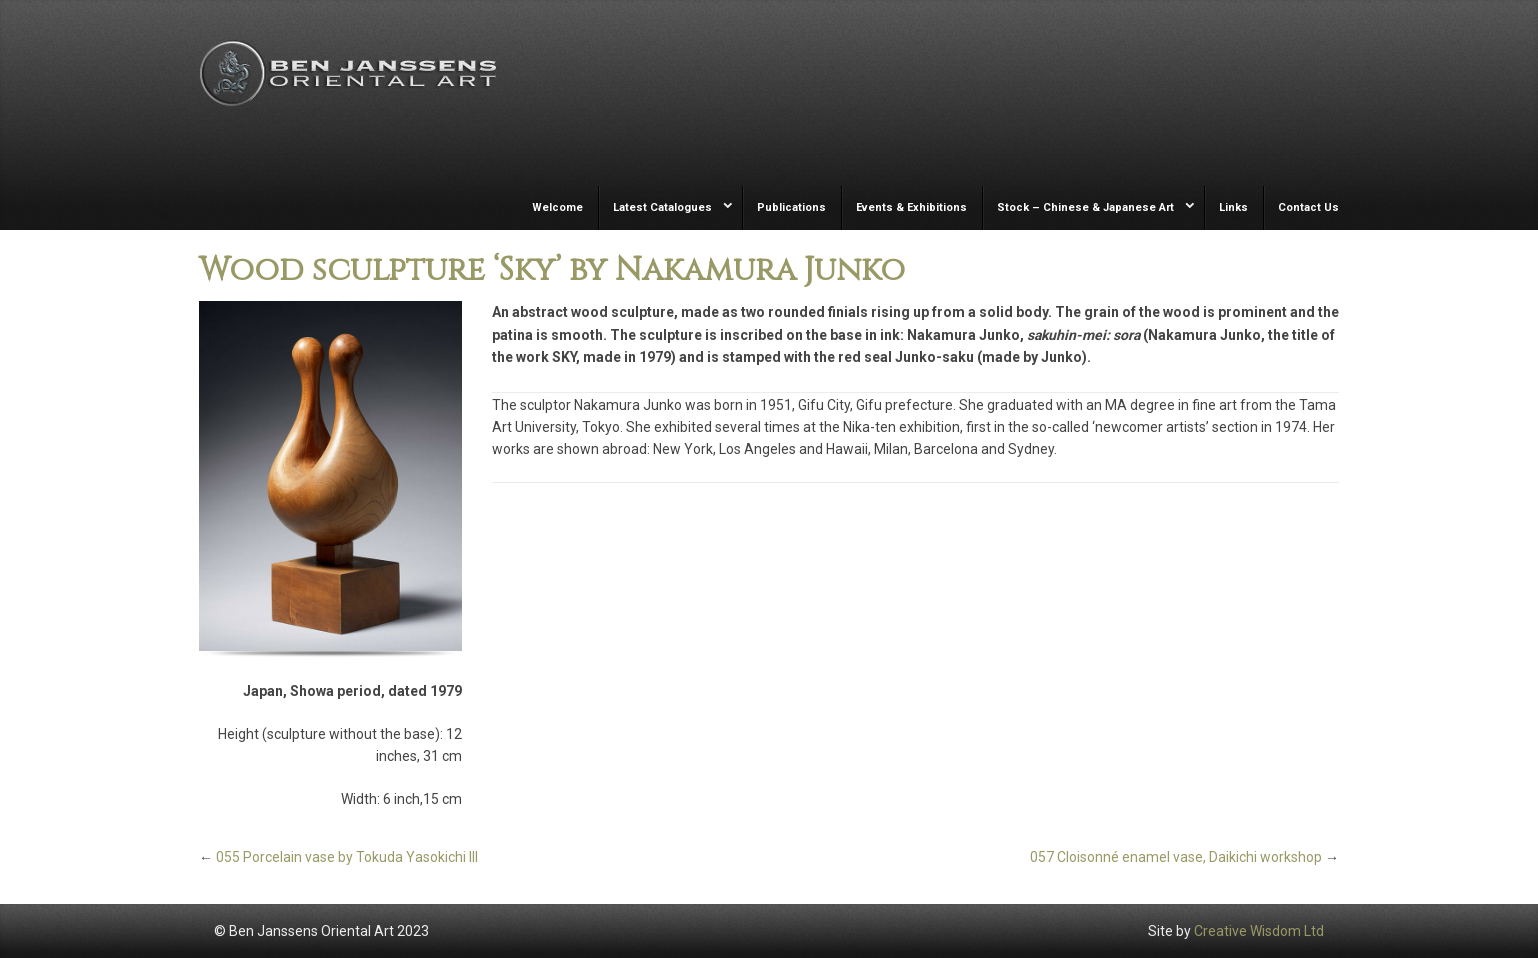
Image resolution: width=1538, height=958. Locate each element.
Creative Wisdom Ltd (1259, 931)
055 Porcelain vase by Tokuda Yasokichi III (347, 857)
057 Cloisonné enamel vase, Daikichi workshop (1176, 857)
